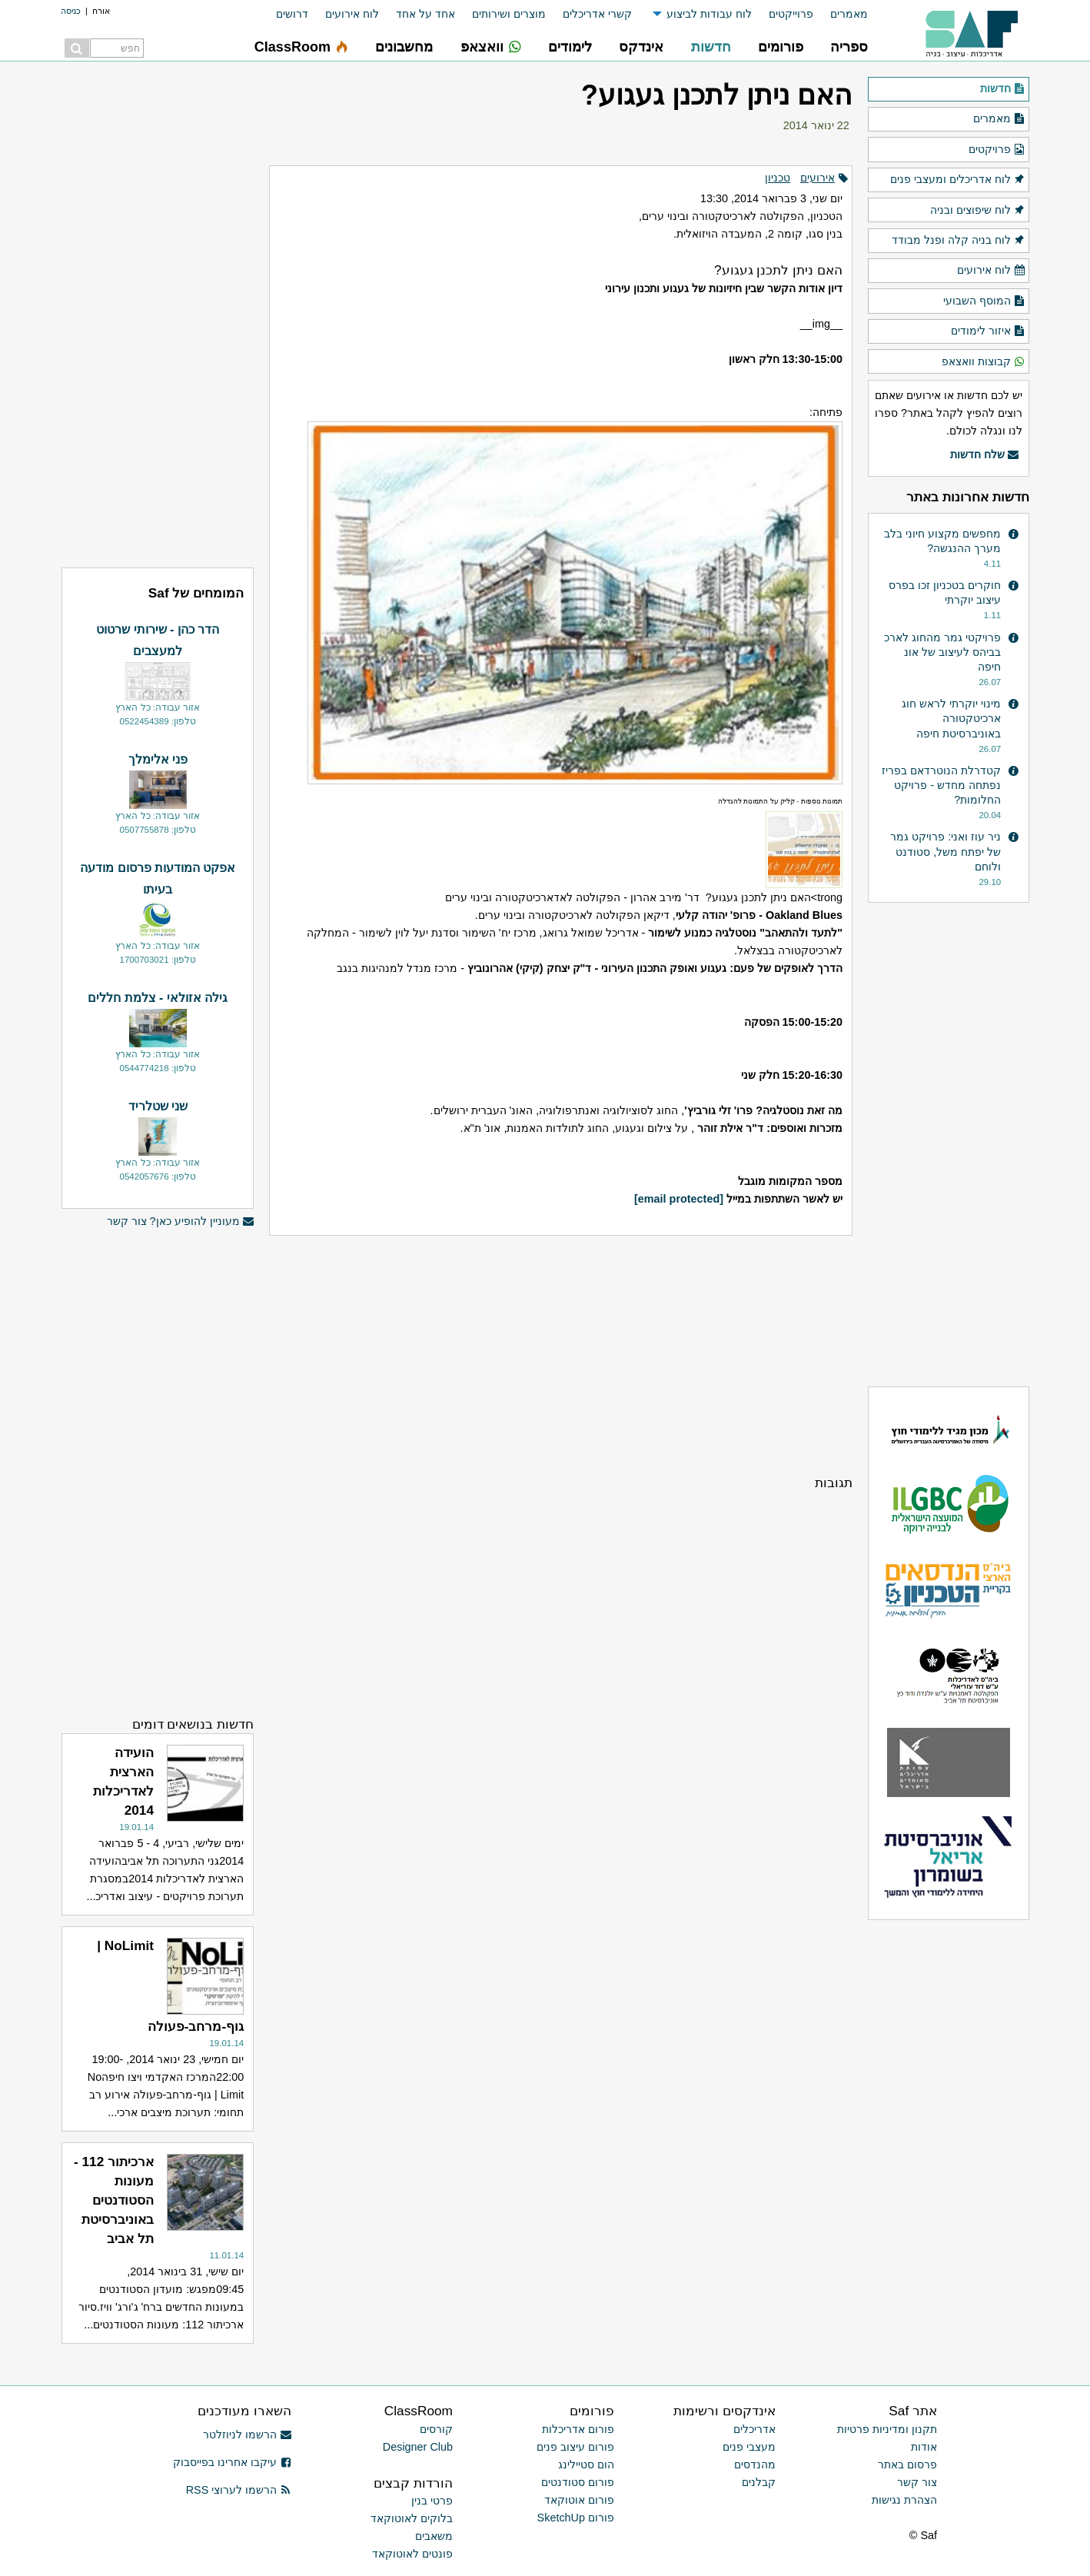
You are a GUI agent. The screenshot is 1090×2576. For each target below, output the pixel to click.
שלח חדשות (984, 455)
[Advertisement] (560, 1355)
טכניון (777, 177)
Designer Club (418, 2447)
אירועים (817, 177)
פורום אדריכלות (578, 2429)
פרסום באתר (907, 2464)
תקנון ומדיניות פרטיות (887, 2429)
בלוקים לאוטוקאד (412, 2518)
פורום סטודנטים (577, 2482)
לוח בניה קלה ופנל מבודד (958, 240)
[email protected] (678, 1199)
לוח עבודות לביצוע (709, 14)
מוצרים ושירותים (509, 14)
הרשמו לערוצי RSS (238, 2490)
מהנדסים (755, 2464)
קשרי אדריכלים (597, 14)
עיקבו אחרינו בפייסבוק (232, 2462)
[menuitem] (840, 14)
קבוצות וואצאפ (983, 362)
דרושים (292, 14)
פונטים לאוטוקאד (412, 2554)
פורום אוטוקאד (579, 2500)
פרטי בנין (432, 2500)
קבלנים (759, 2482)
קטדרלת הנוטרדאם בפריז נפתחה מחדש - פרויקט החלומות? (941, 785)
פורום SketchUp (575, 2517)
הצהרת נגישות (904, 2500)
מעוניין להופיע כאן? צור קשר (180, 1221)
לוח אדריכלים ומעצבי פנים (957, 179)
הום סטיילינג (586, 2464)
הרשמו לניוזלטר (247, 2434)
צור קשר (917, 2482)
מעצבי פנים (749, 2447)
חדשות (1002, 89)
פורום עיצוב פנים (575, 2447)
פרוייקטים (791, 14)
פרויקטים (997, 149)
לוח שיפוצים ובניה (977, 210)
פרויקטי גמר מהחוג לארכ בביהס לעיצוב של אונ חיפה (942, 652)
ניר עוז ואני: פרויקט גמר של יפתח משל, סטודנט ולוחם (945, 851)
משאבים (434, 2536)
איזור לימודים (988, 331)
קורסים (436, 2429)
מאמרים (849, 14)
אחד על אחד (425, 14)
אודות (924, 2447)
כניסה (71, 10)
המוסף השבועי (984, 301)
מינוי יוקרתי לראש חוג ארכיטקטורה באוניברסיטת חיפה (951, 718)
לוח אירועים (352, 14)
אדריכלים (754, 2429)
